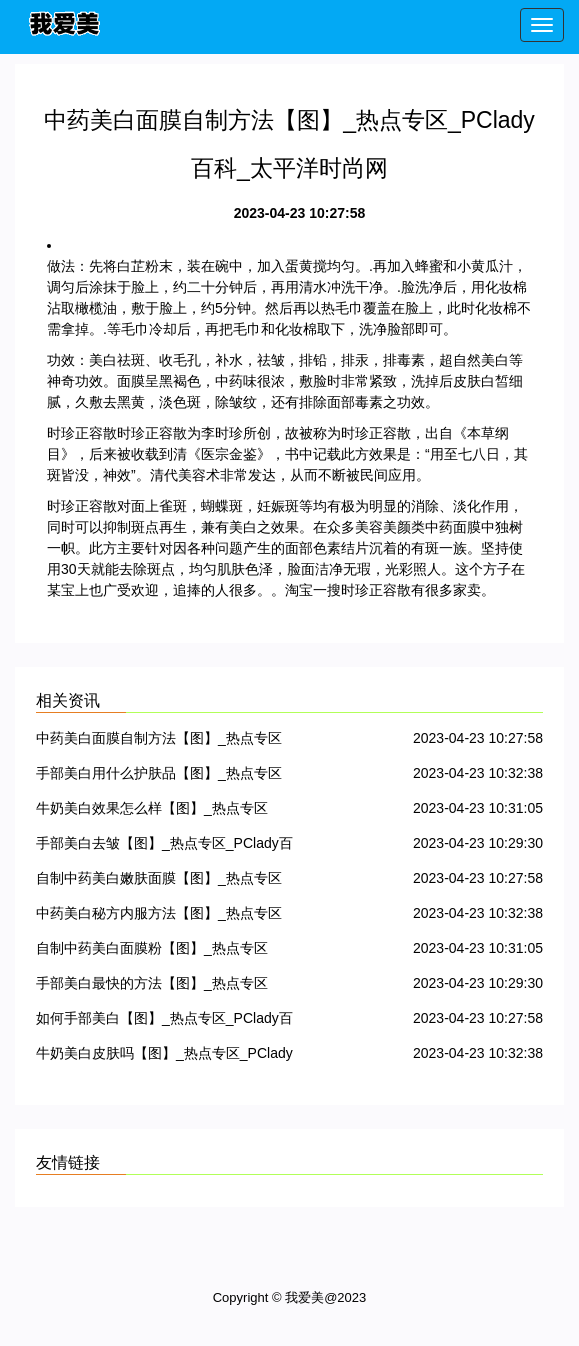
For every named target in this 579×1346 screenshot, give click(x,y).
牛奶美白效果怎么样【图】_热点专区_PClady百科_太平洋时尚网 (152, 811)
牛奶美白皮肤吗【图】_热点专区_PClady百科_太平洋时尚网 (164, 1056)
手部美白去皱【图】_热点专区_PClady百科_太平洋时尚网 (164, 846)
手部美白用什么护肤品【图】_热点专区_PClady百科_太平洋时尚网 (159, 776)
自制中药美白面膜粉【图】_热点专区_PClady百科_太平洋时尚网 (152, 951)
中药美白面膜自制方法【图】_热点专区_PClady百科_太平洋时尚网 (159, 741)
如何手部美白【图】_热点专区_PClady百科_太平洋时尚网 (164, 1021)
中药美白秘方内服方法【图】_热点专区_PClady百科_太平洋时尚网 (159, 916)
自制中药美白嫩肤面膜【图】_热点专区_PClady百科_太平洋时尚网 (159, 881)
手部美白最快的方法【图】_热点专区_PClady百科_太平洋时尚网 (152, 986)
